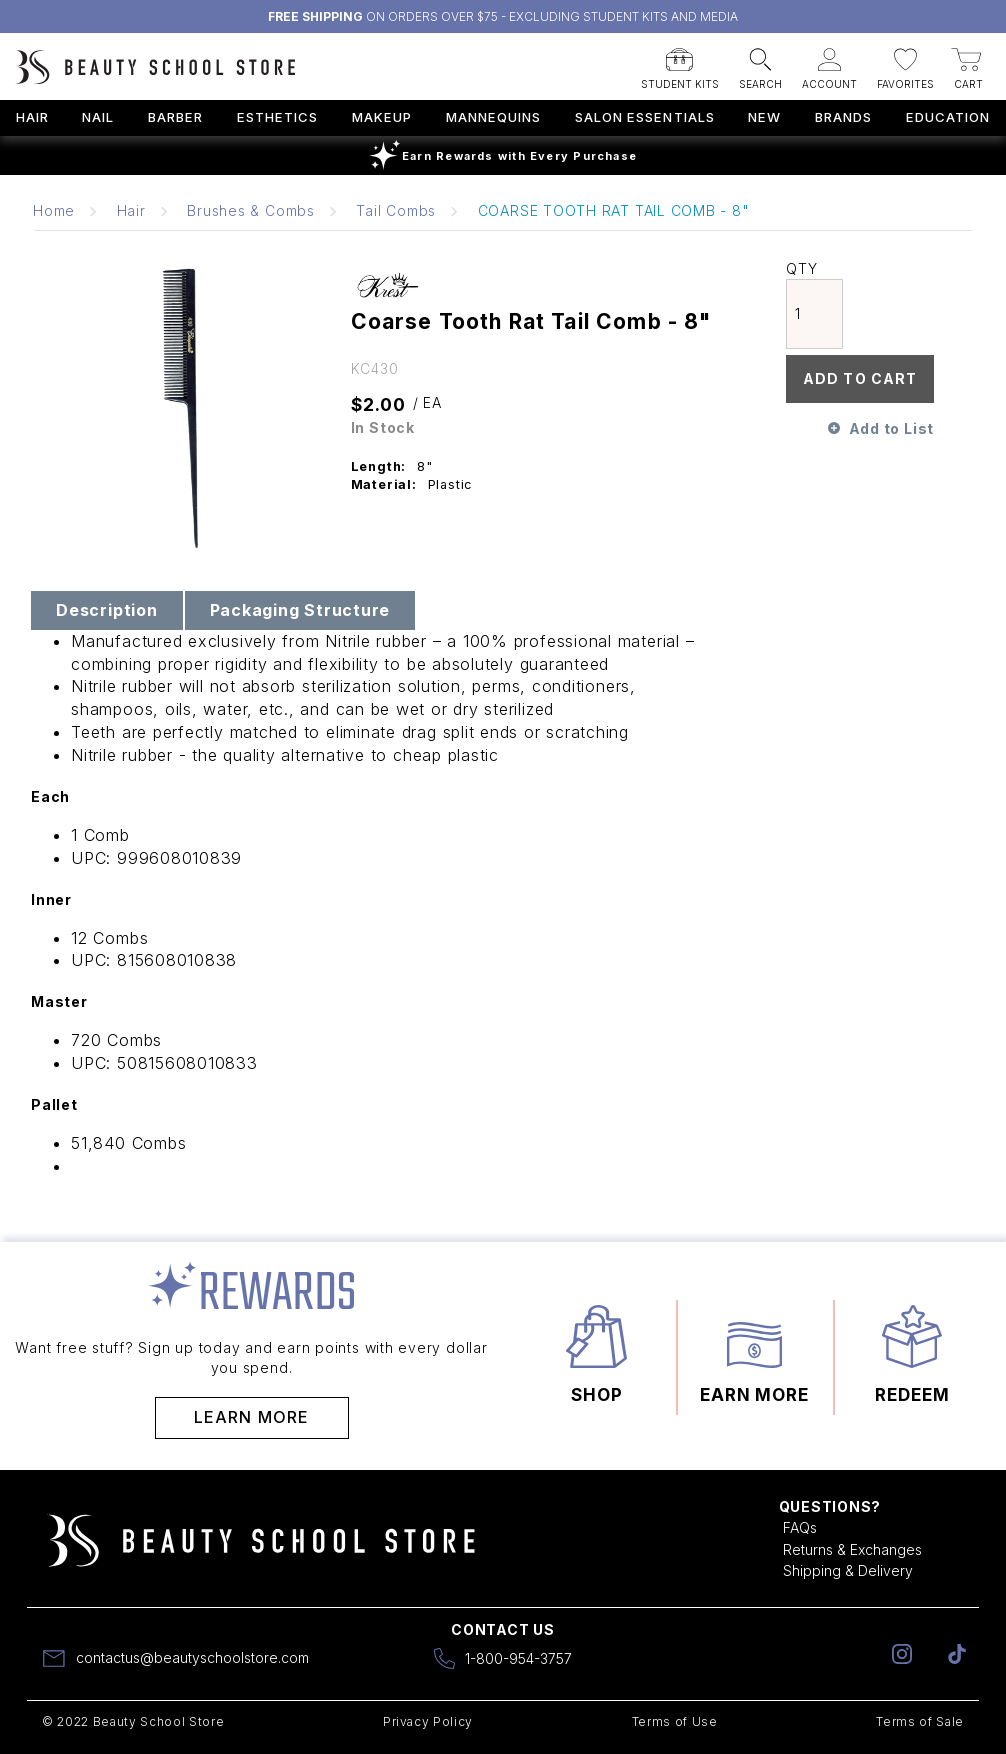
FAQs (800, 1527)
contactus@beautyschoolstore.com (192, 1657)
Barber (175, 117)
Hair (32, 117)
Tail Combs (396, 210)
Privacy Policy (428, 1721)
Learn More (252, 1417)
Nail (98, 117)
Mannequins (493, 117)
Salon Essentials (645, 117)
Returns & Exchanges (852, 1549)
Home (54, 210)
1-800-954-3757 (518, 1658)
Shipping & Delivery (848, 1570)
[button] (680, 63)
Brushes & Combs (251, 210)
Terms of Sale (920, 1721)
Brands (843, 117)
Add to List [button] (891, 428)
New (764, 117)
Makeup (382, 117)
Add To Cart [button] (860, 378)
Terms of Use (675, 1721)
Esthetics (277, 117)
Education (948, 117)
